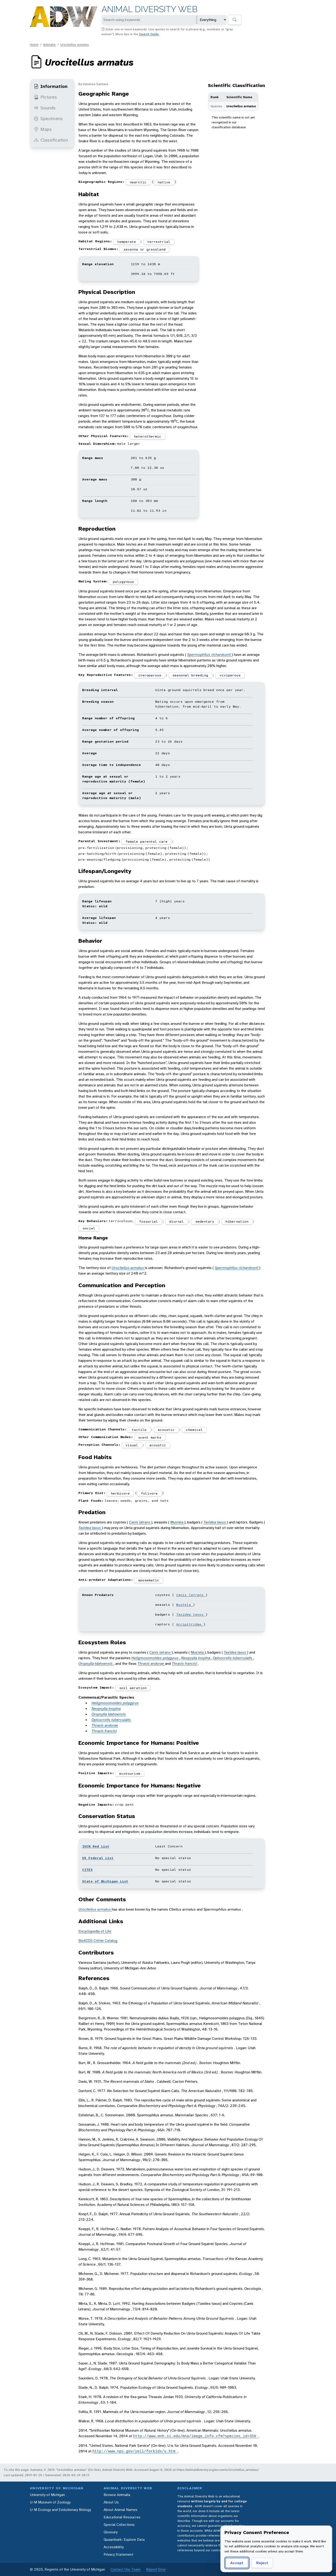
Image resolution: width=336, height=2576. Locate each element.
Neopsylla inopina (196, 1657)
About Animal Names (120, 2509)
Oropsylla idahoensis (96, 1663)
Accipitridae (189, 1624)
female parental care (147, 841)
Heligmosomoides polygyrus (155, 1657)
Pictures (45, 97)
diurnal (176, 1221)
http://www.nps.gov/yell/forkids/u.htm (135, 2451)
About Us (111, 2502)
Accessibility (114, 2547)
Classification (51, 139)
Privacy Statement (118, 2554)
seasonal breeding (190, 675)
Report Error (156, 2569)
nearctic (138, 182)
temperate (126, 242)
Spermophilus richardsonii (209, 654)
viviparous (230, 675)
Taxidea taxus (215, 1522)
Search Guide (149, 34)
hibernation (236, 1221)
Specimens (48, 118)
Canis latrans (140, 1522)
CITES (87, 1869)
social (89, 1228)
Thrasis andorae (151, 1663)
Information (50, 86)
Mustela (177, 1522)
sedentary (204, 1221)
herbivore (120, 1493)
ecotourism (129, 1773)
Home (34, 44)
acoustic (166, 1430)
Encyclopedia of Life (94, 1931)
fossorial (148, 1221)
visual (132, 1445)
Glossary (111, 2532)
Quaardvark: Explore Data (124, 2539)
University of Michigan (47, 2494)
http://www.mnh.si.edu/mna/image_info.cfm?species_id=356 (196, 2436)
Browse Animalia (117, 2494)
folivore (149, 1493)
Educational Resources (122, 2517)
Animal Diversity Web (149, 9)
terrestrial (158, 242)
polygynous (123, 582)
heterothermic (147, 436)
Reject (262, 2562)
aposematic (148, 1580)
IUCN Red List (95, 1846)
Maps (43, 129)
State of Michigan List (105, 1881)
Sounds (45, 107)
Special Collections (119, 2524)
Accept (236, 2562)
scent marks (149, 1437)
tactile (139, 1430)
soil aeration (133, 1688)
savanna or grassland (144, 249)
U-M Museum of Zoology (50, 2502)
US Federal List (98, 1858)
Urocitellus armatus (74, 44)
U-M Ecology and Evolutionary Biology (60, 2509)
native (164, 182)
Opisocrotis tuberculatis (233, 1657)
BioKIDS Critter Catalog (97, 1940)
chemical (194, 1430)
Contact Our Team (125, 2569)
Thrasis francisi (185, 1663)
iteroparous (149, 675)
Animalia (49, 44)
